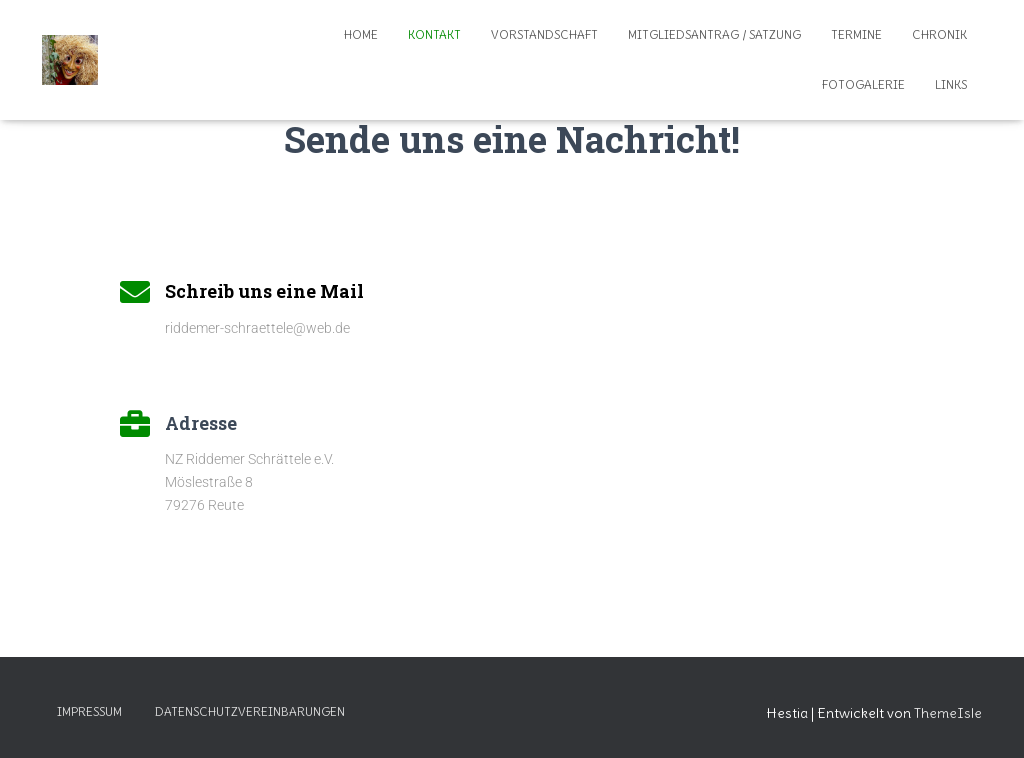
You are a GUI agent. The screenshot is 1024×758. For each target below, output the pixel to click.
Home (361, 34)
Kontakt (434, 34)
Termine (856, 34)
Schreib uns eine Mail (264, 291)
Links (951, 84)
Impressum (89, 711)
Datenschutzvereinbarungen (250, 711)
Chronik (939, 34)
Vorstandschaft (544, 34)
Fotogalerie (863, 84)
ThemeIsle (948, 713)
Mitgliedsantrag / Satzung (714, 34)
